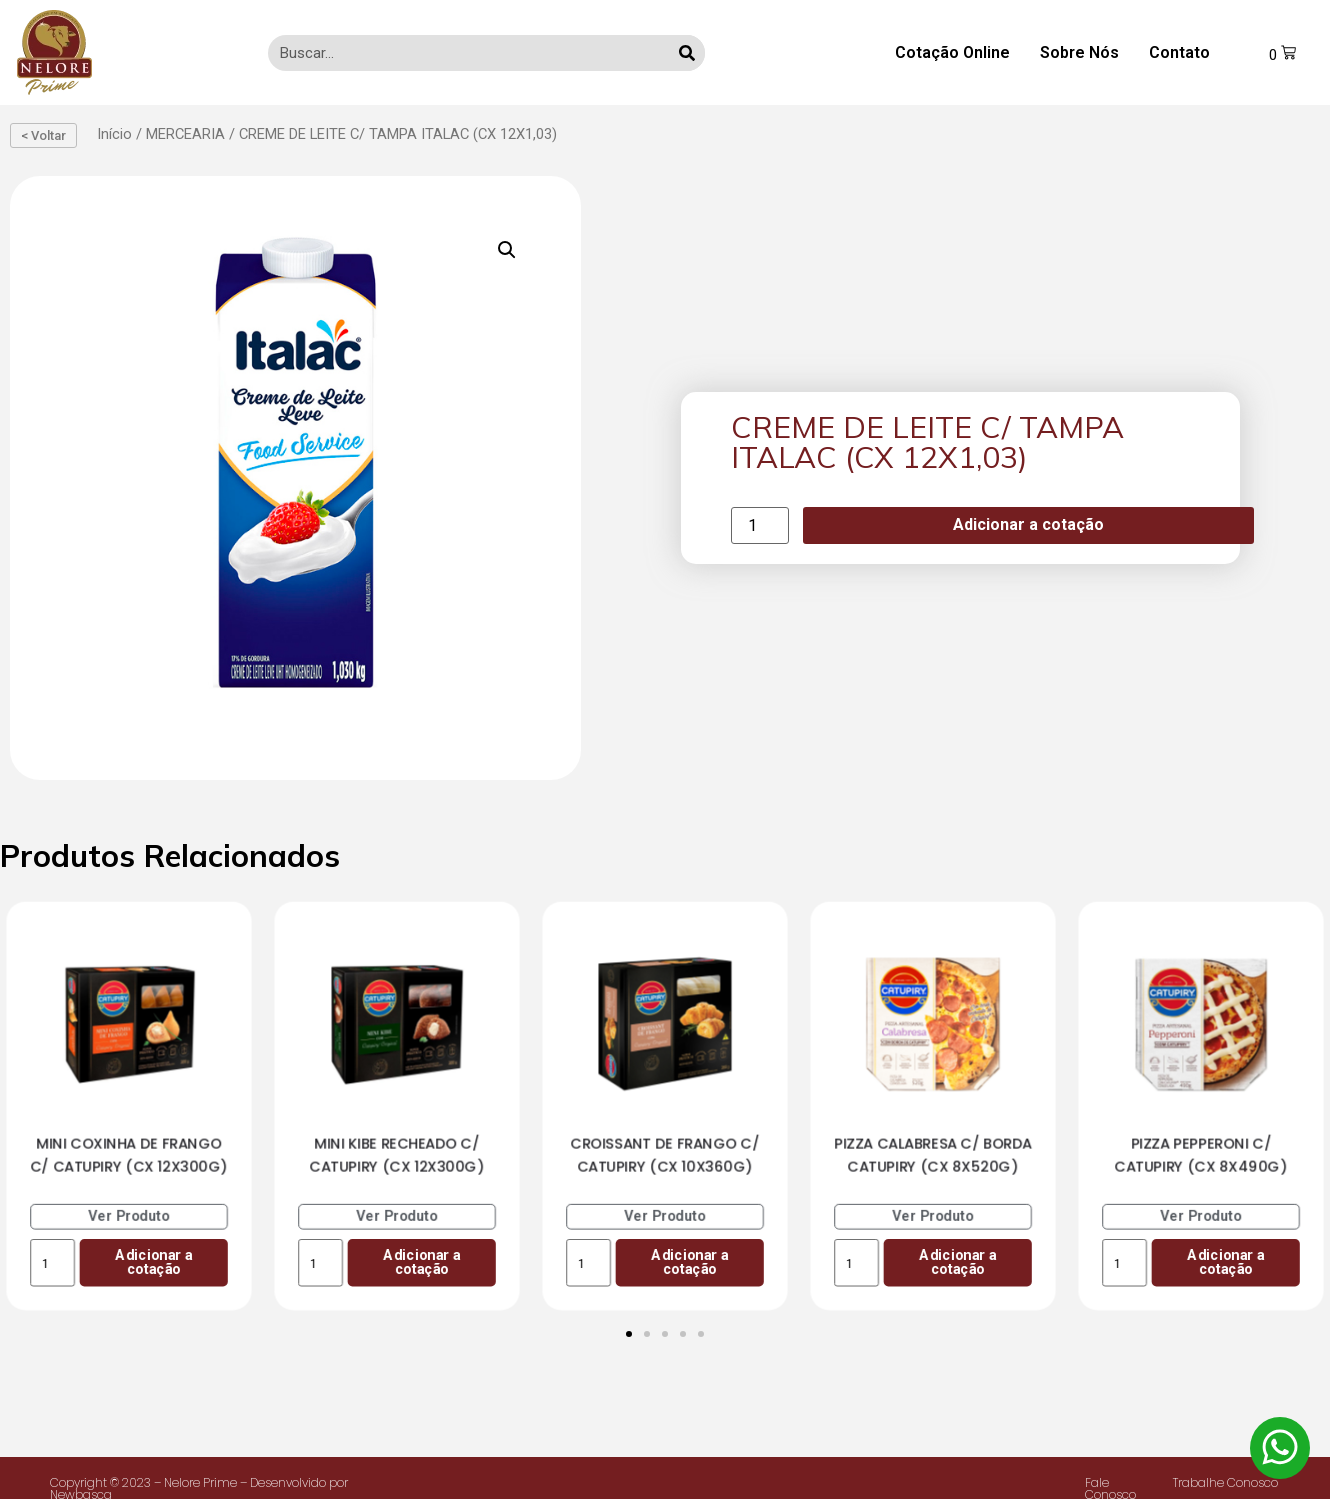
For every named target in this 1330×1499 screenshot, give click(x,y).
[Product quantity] (760, 525)
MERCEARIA (185, 134)
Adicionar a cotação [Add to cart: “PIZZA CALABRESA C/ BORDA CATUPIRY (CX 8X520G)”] (957, 1261)
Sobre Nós (1079, 52)
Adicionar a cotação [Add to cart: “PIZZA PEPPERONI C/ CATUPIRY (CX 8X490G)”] (1225, 1261)
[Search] (687, 53)
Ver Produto (129, 1215)
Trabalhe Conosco (1225, 1482)
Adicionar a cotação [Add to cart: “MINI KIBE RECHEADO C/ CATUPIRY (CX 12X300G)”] (421, 1261)
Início (114, 134)
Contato (1179, 52)
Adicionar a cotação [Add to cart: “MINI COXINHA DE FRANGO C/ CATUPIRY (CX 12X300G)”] (153, 1261)
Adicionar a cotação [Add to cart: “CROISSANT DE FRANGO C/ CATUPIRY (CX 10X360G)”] (689, 1261)
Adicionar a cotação (1028, 524)
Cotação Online (952, 52)
